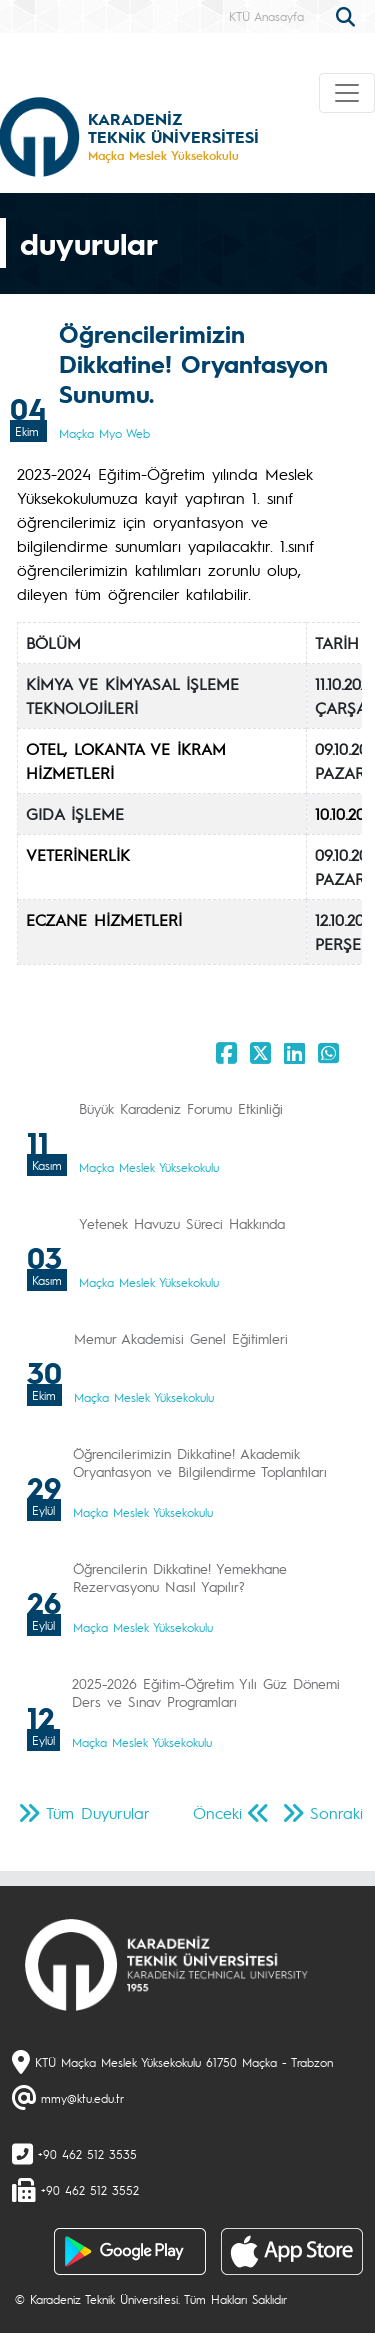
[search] (348, 15)
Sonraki (336, 1812)
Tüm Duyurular (98, 1812)
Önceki (217, 1812)
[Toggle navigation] (347, 93)
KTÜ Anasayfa (266, 16)
